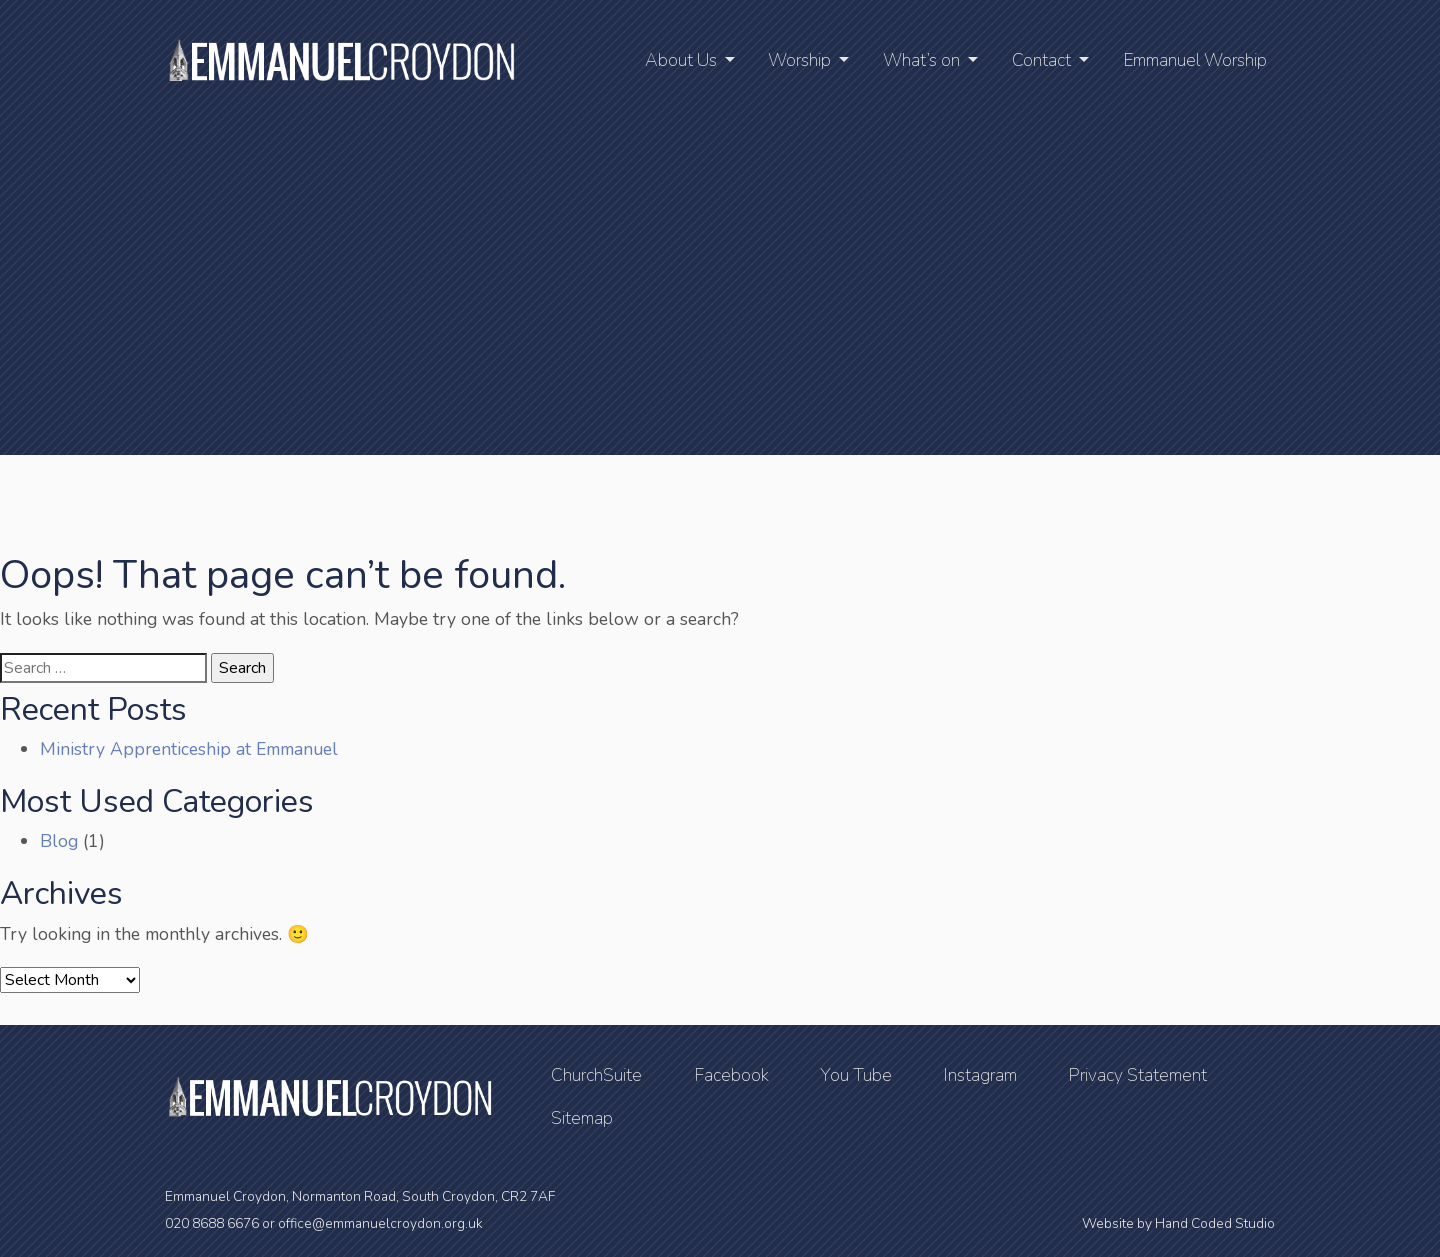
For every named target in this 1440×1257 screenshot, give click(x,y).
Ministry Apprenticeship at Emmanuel (189, 749)
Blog (59, 841)
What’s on (921, 60)
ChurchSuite (596, 1075)
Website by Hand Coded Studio (1178, 1223)
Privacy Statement (1137, 1075)
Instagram (980, 1075)
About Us (681, 60)
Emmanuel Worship (1195, 60)
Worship (799, 60)
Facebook (731, 1075)
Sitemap (582, 1118)
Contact (1041, 60)
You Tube (856, 1075)
